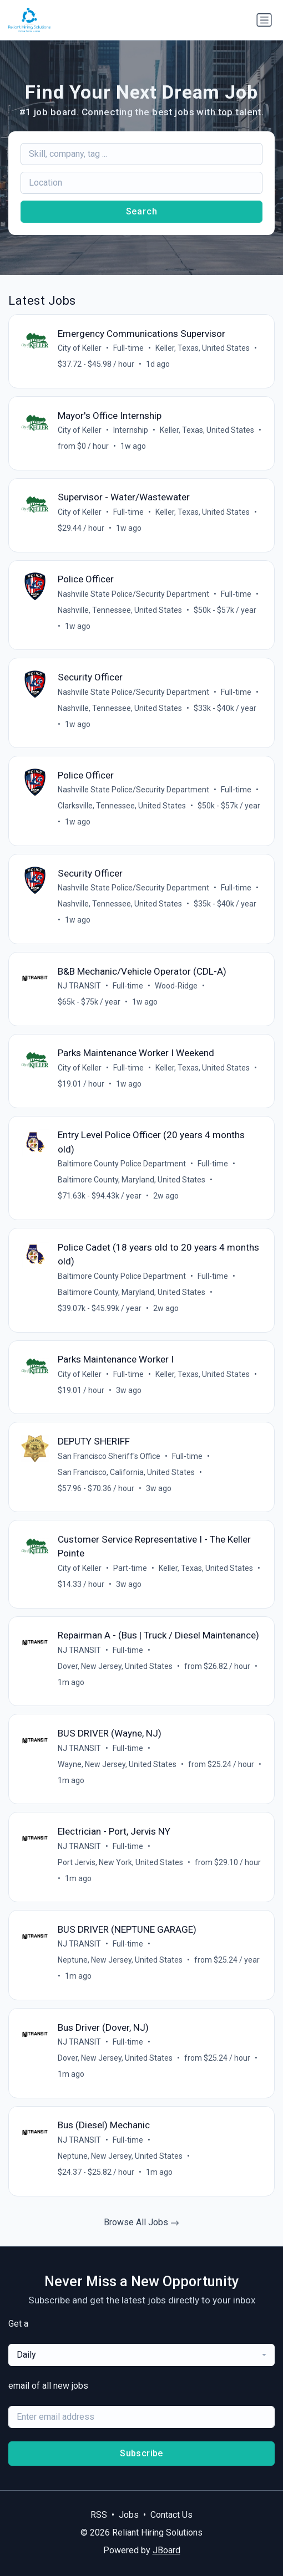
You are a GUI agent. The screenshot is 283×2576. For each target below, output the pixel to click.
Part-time (130, 1568)
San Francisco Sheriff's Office (109, 1456)
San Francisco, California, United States (126, 1472)
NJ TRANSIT (79, 985)
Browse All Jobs (141, 2222)
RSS (98, 2515)
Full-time (128, 348)
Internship (130, 430)
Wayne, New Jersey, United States (117, 1764)
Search (142, 211)
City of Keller (80, 348)
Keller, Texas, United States (202, 348)
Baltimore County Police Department (122, 1163)
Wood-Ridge (176, 985)
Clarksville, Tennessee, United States (122, 805)
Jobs (129, 2515)
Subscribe (141, 2453)
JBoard (166, 2550)
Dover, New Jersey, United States (115, 1666)
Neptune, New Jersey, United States (120, 1959)
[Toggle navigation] (264, 19)
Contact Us (171, 2515)
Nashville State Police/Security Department (133, 594)
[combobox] (141, 2355)
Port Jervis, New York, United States (120, 1862)
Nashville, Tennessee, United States (120, 610)
